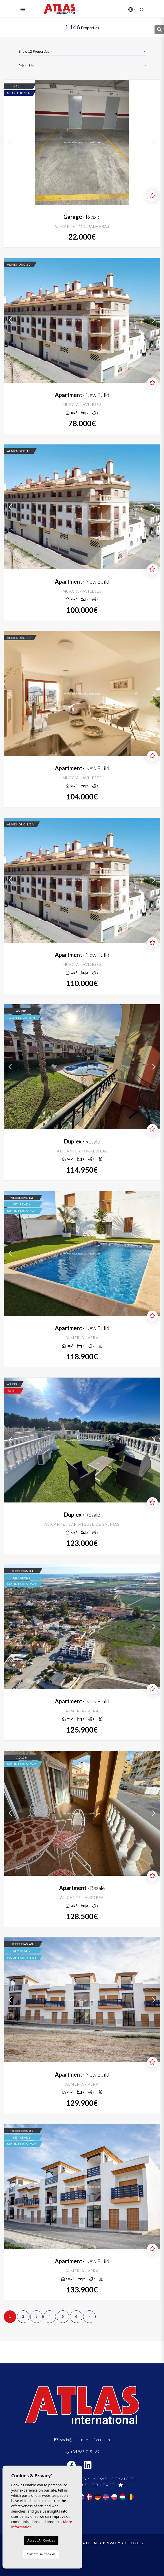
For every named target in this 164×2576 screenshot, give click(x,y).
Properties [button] (71, 2478)
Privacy (111, 2543)
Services (123, 2478)
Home (44, 2478)
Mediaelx (45, 2555)
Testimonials (69, 2484)
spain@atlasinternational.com (82, 2439)
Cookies (134, 2543)
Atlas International (59, 9)
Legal (92, 2543)
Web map (31, 2548)
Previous (10, 142)
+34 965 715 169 (82, 2451)
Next (154, 142)
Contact (103, 2484)
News (100, 2478)
